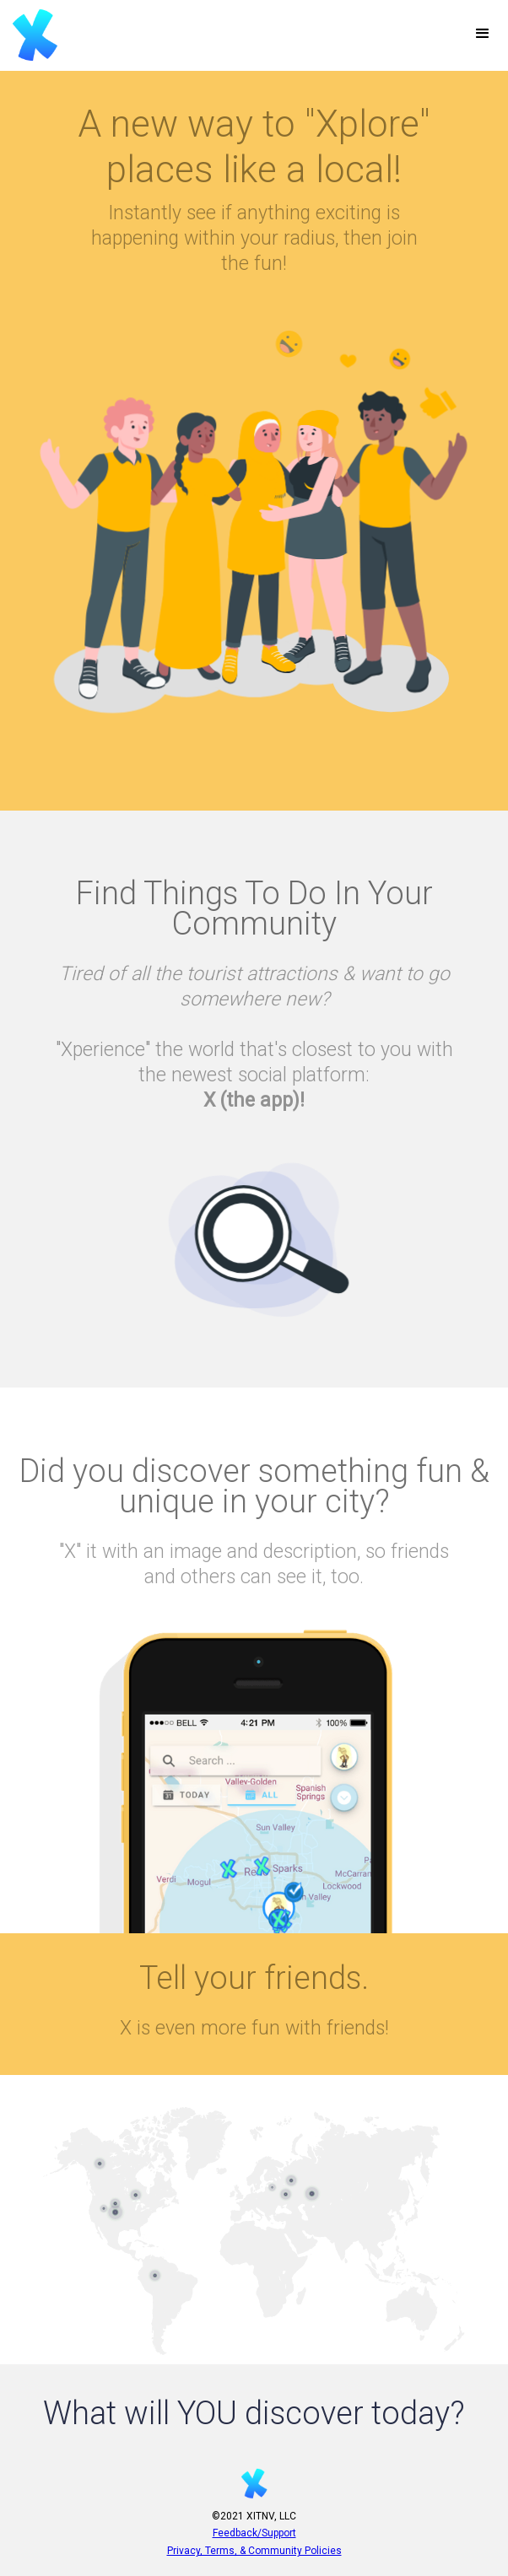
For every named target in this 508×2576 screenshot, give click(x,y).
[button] (482, 33)
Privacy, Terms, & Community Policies (254, 2551)
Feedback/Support (254, 2533)
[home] (31, 35)
